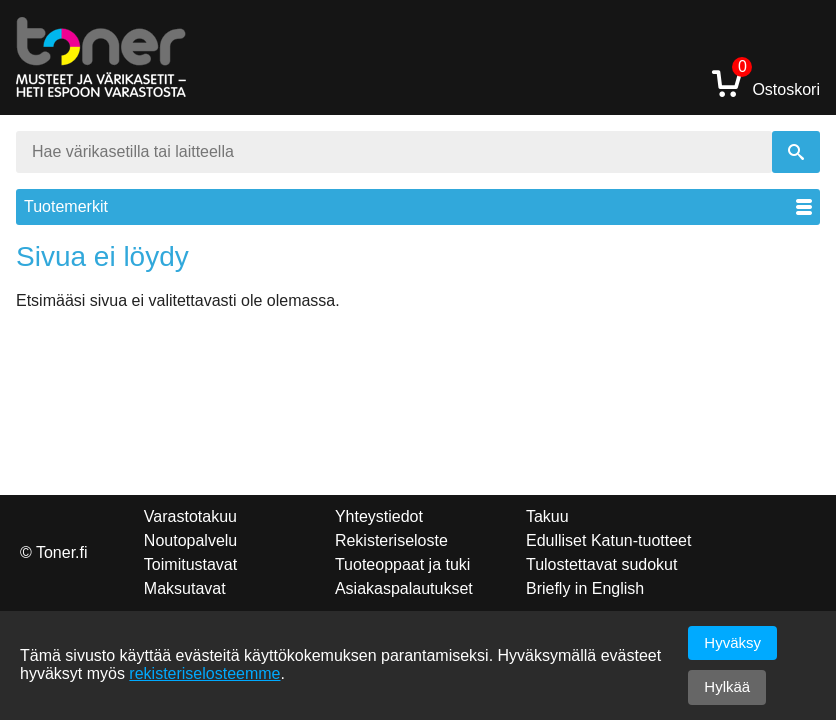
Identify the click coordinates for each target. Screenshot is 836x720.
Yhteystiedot (379, 516)
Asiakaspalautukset (404, 588)
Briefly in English (585, 588)
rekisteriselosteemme (204, 673)
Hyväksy (732, 642)
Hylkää (727, 686)
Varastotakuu (190, 516)
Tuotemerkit (418, 206)
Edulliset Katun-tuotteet (608, 540)
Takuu (547, 516)
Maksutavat (185, 588)
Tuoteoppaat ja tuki (403, 564)
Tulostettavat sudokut (602, 564)
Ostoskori (766, 82)
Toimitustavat (190, 564)
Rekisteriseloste (391, 540)
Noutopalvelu (190, 540)
